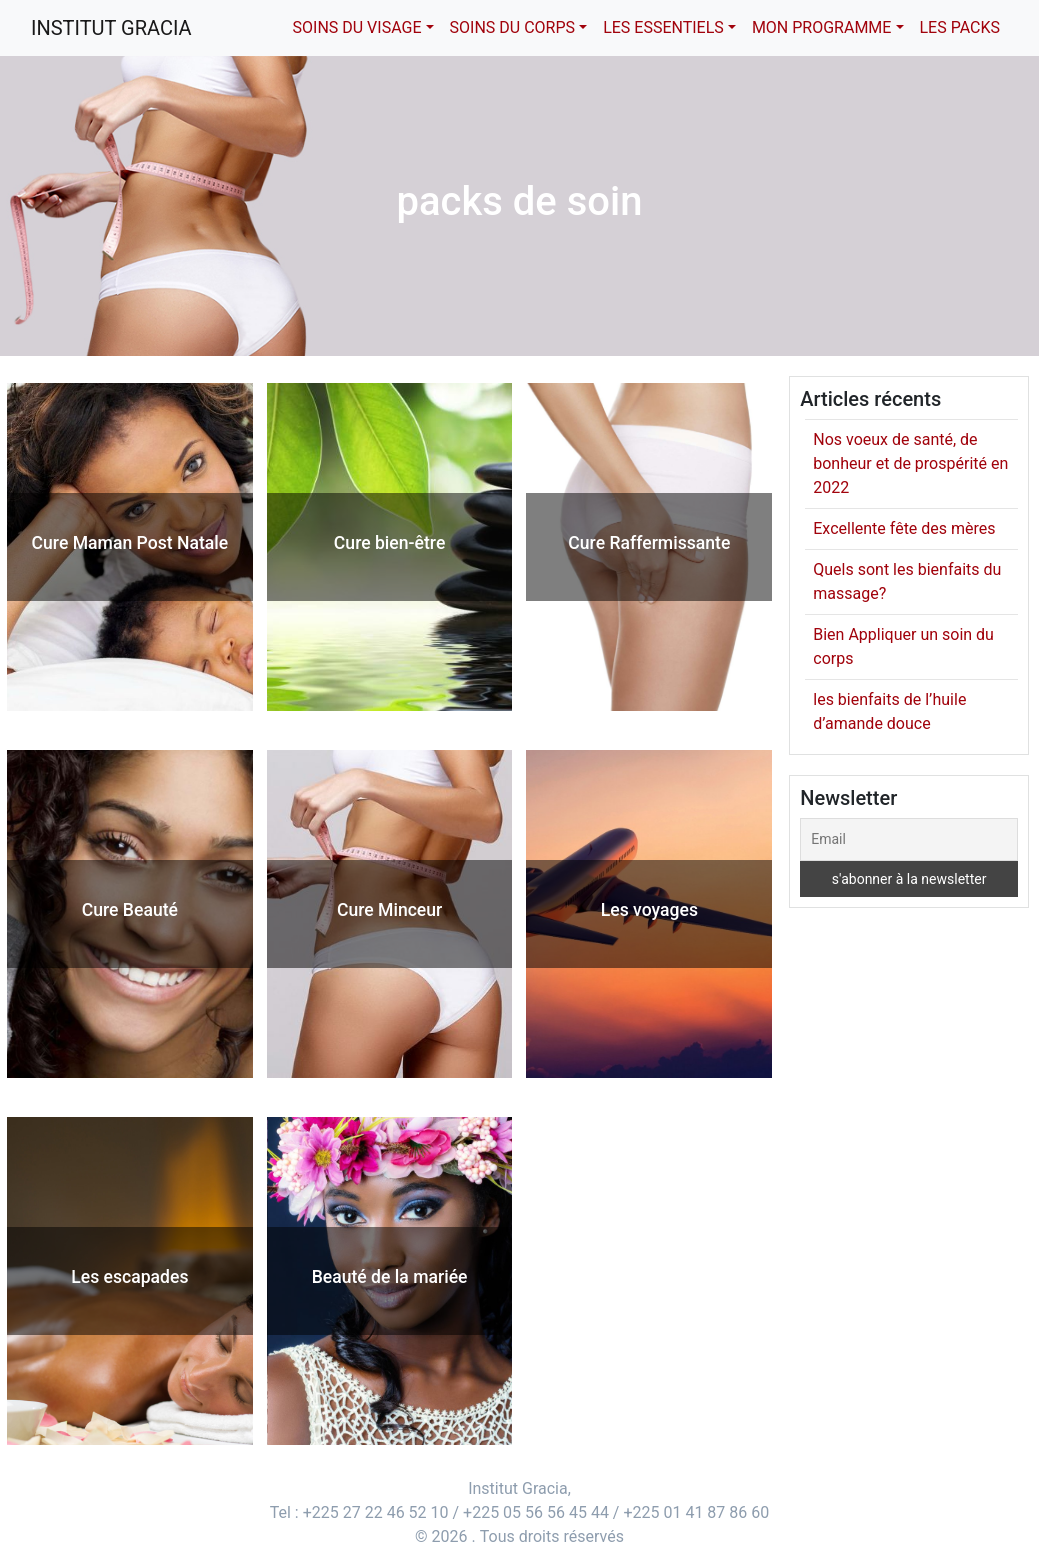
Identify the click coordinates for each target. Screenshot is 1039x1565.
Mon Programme (822, 27)
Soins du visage (357, 27)
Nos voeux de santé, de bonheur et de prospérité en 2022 (910, 463)
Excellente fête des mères (904, 528)
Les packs (960, 27)
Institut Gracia (111, 28)
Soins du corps (512, 27)
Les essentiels (663, 27)
